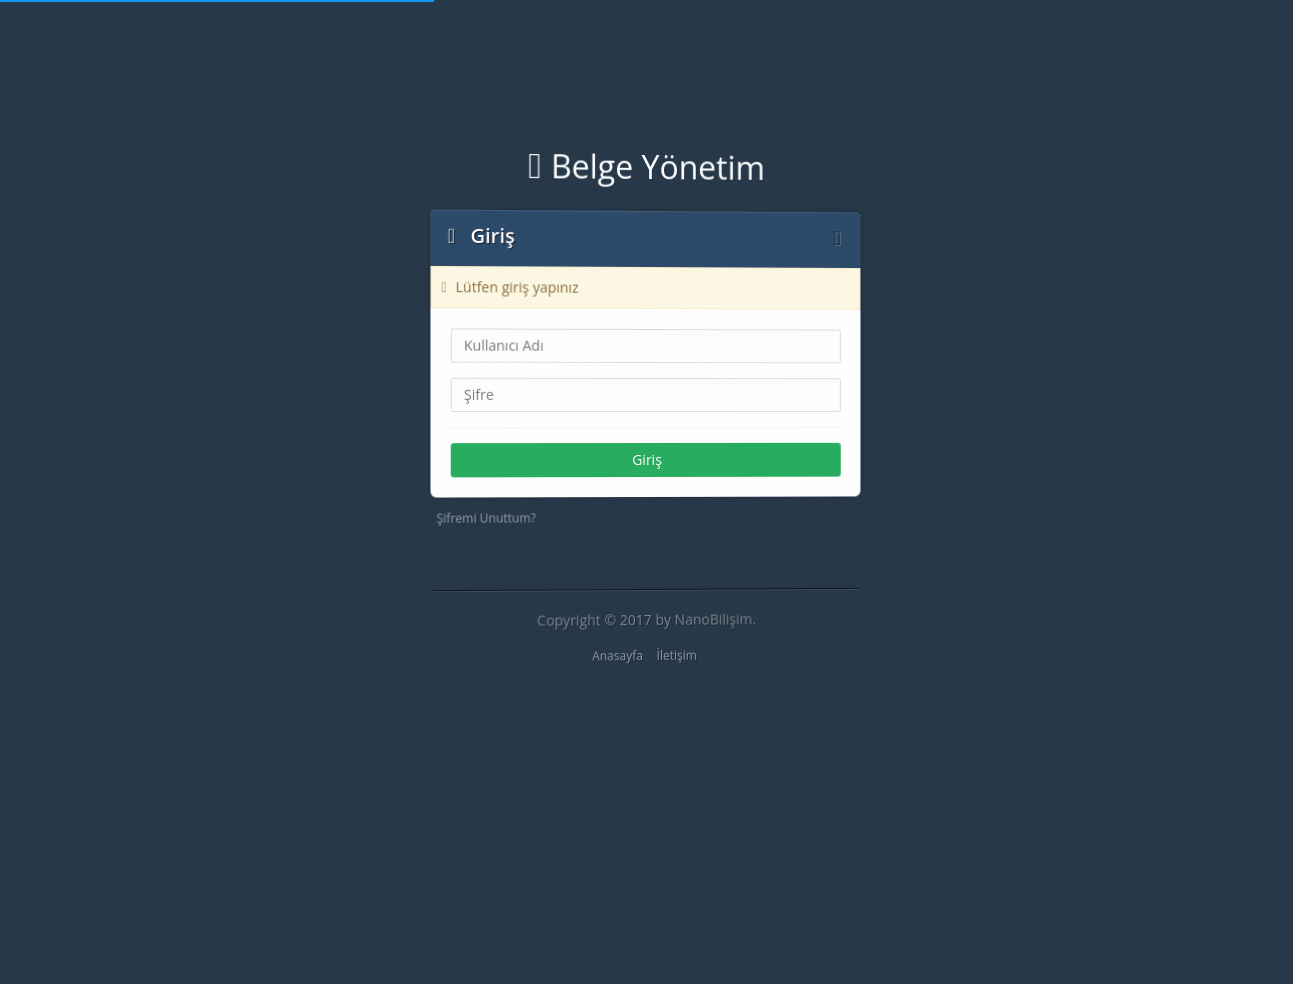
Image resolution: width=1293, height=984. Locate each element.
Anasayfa (616, 656)
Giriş (647, 459)
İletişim (676, 655)
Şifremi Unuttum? (484, 519)
